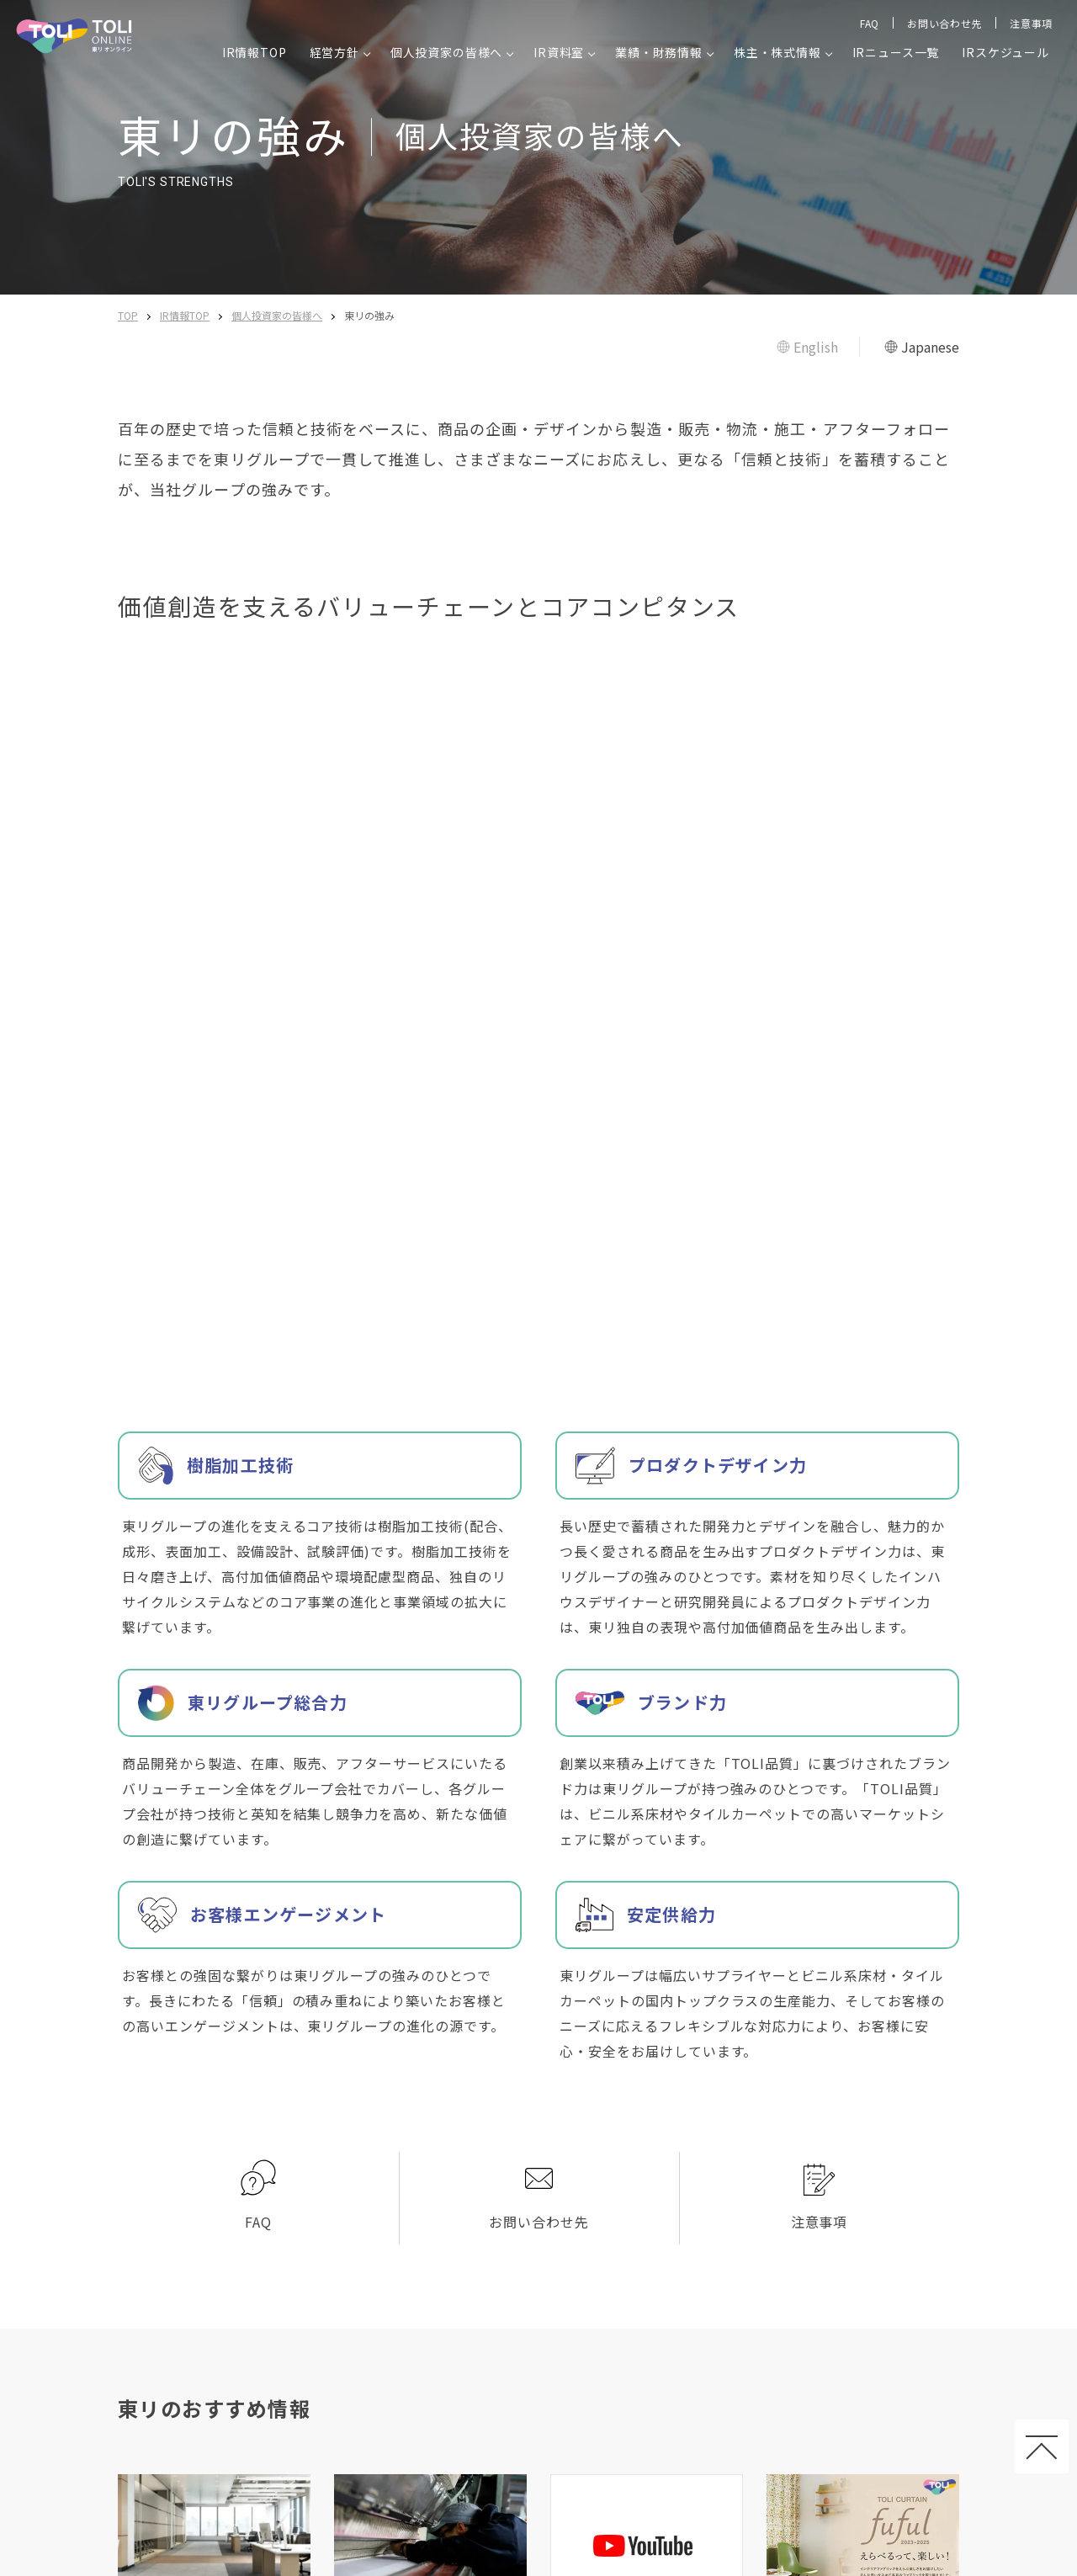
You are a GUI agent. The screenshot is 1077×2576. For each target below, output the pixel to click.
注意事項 (1031, 23)
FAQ (869, 23)
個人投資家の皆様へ (276, 315)
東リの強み (369, 315)
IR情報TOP (254, 52)
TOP (128, 315)
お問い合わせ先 (944, 23)
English (805, 347)
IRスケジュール (1005, 52)
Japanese (920, 347)
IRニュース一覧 (896, 52)
